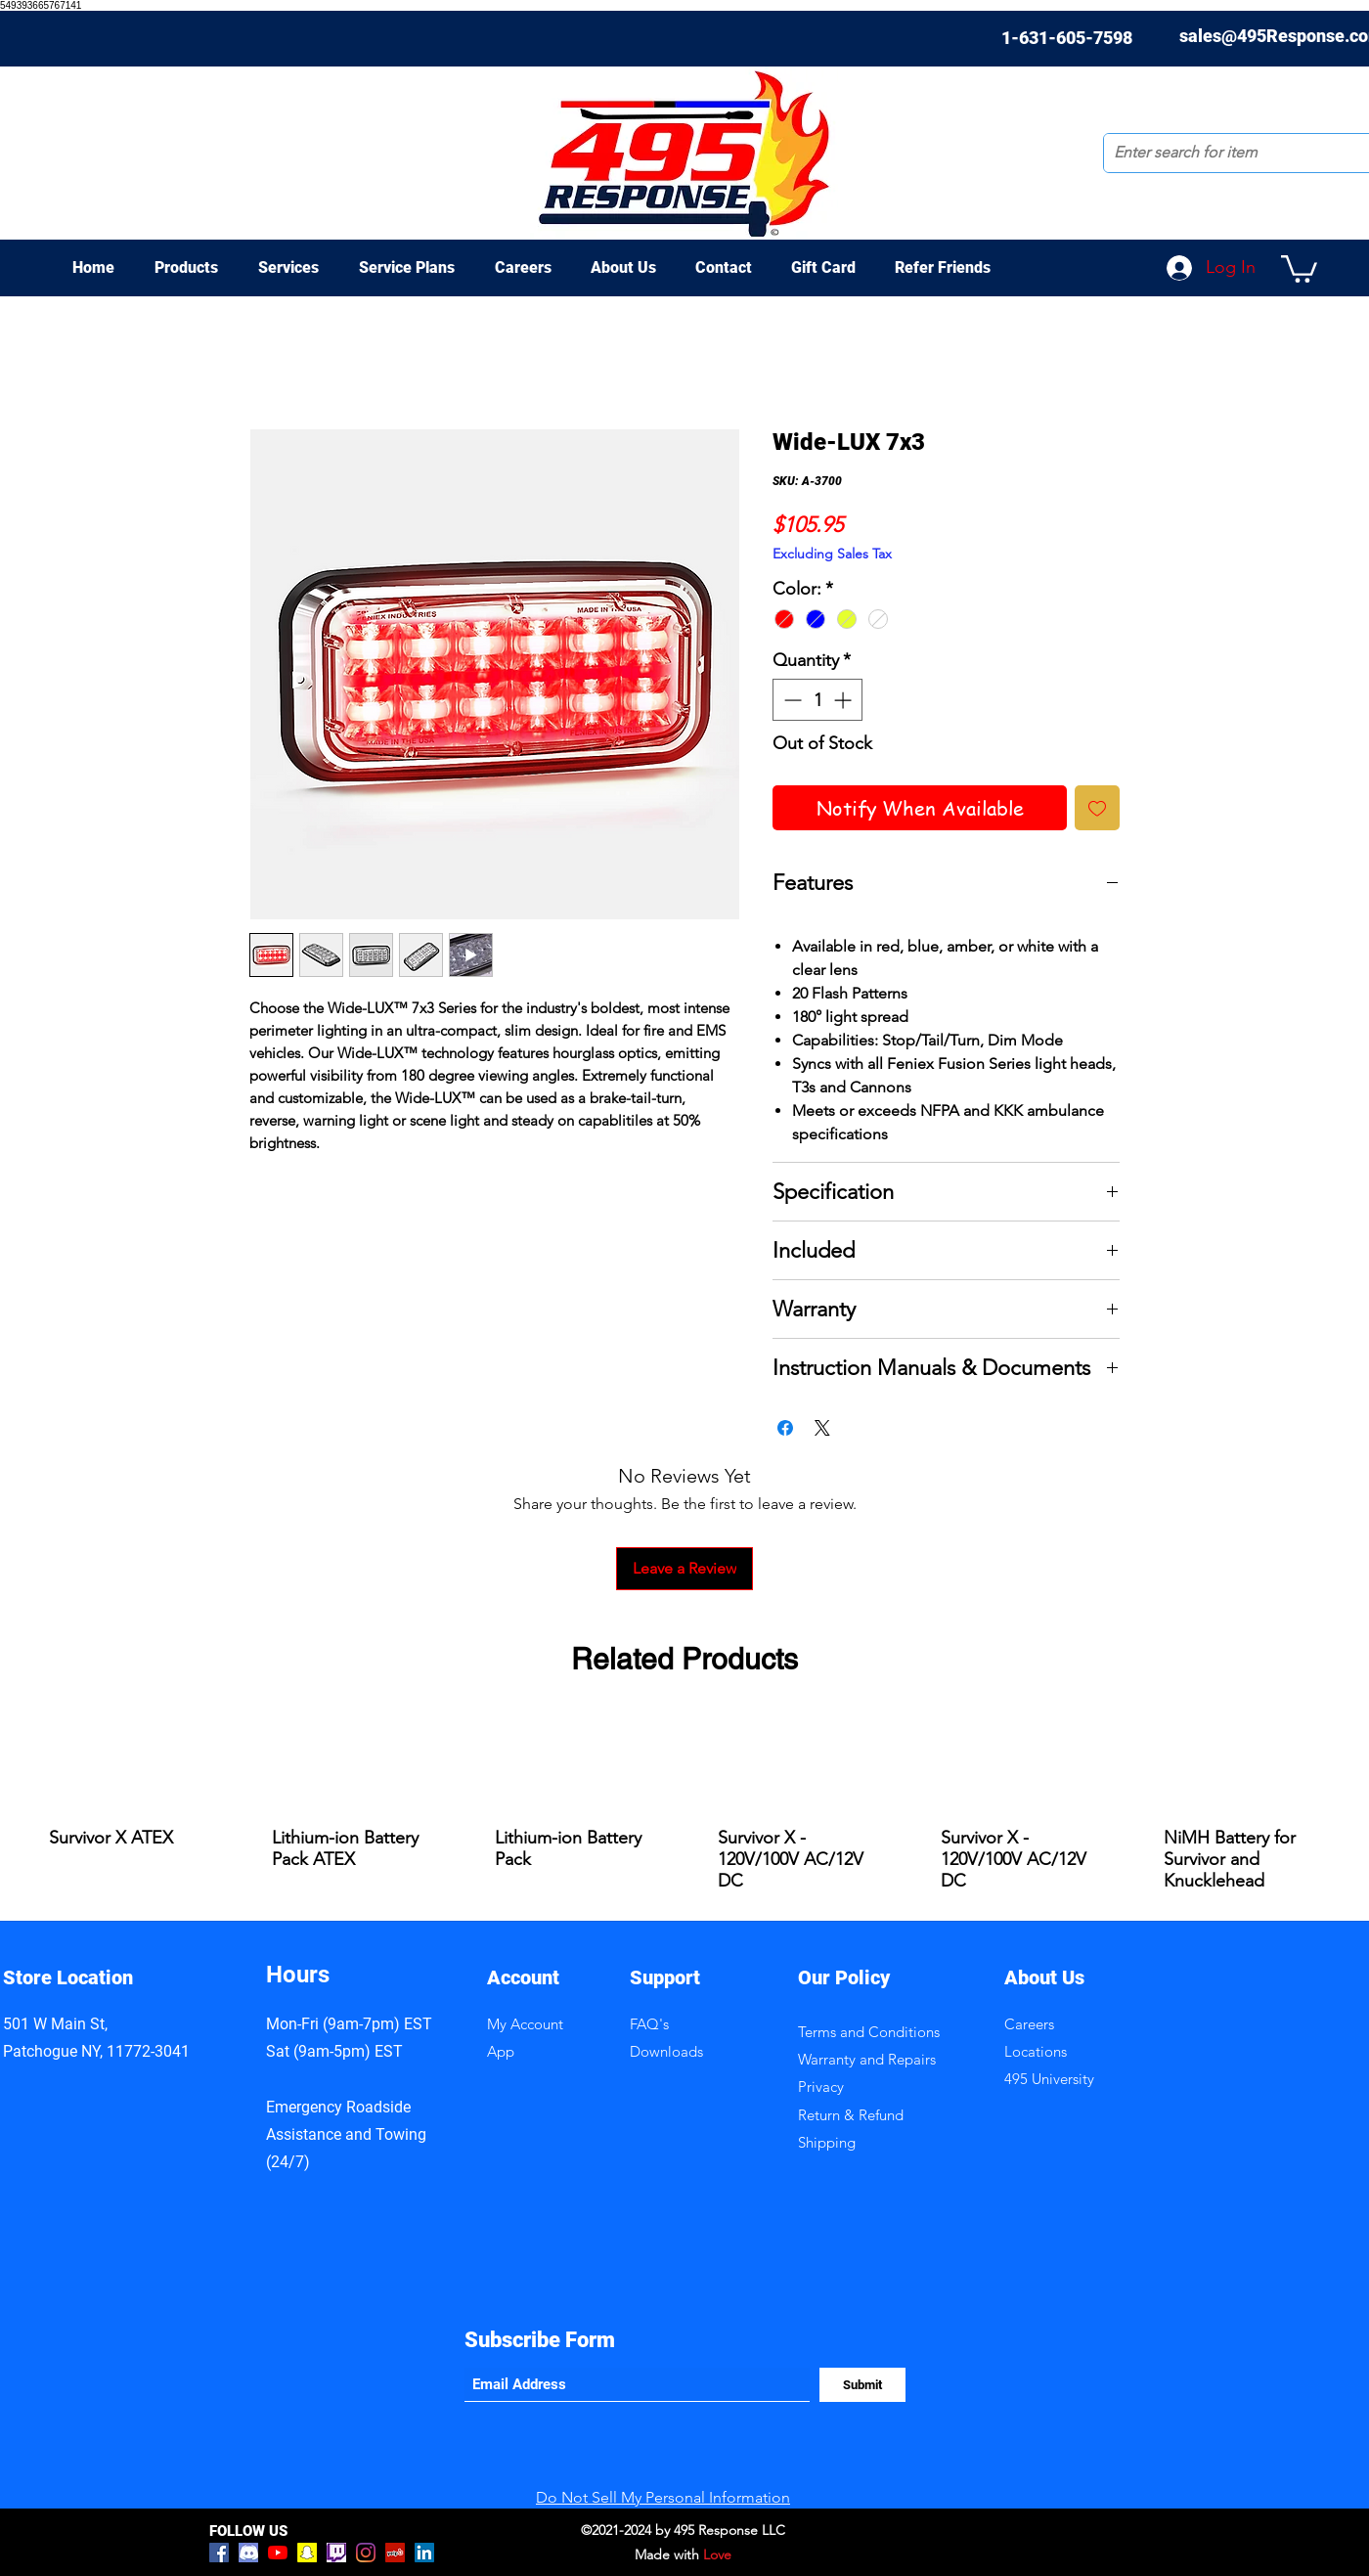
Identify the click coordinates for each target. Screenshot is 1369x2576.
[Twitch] (336, 2552)
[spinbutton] (817, 700)
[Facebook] (219, 2552)
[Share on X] (822, 1428)
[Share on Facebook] (785, 1428)
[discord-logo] (248, 2552)
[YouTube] (277, 2552)
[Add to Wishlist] (1097, 807)
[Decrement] (790, 700)
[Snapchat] (307, 2552)
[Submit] (862, 2385)
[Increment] (844, 700)
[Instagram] (365, 2552)
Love (717, 2554)
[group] (684, 1806)
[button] (1299, 267)
